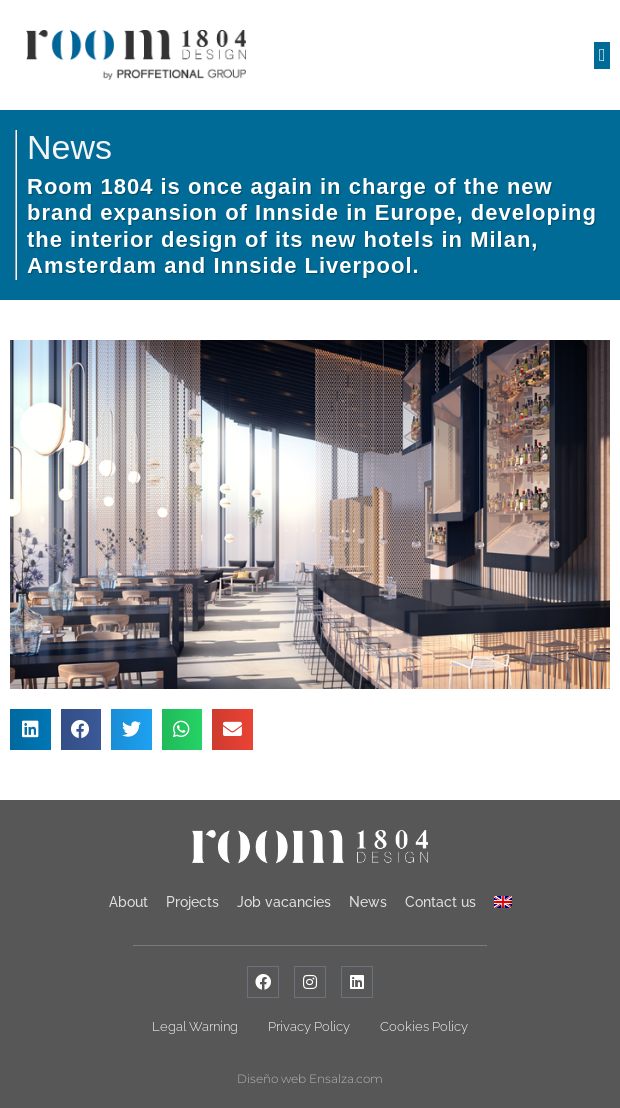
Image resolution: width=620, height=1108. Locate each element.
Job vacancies (284, 902)
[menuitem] (503, 902)
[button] (602, 55)
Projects (192, 902)
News (69, 147)
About (128, 902)
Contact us (440, 902)
